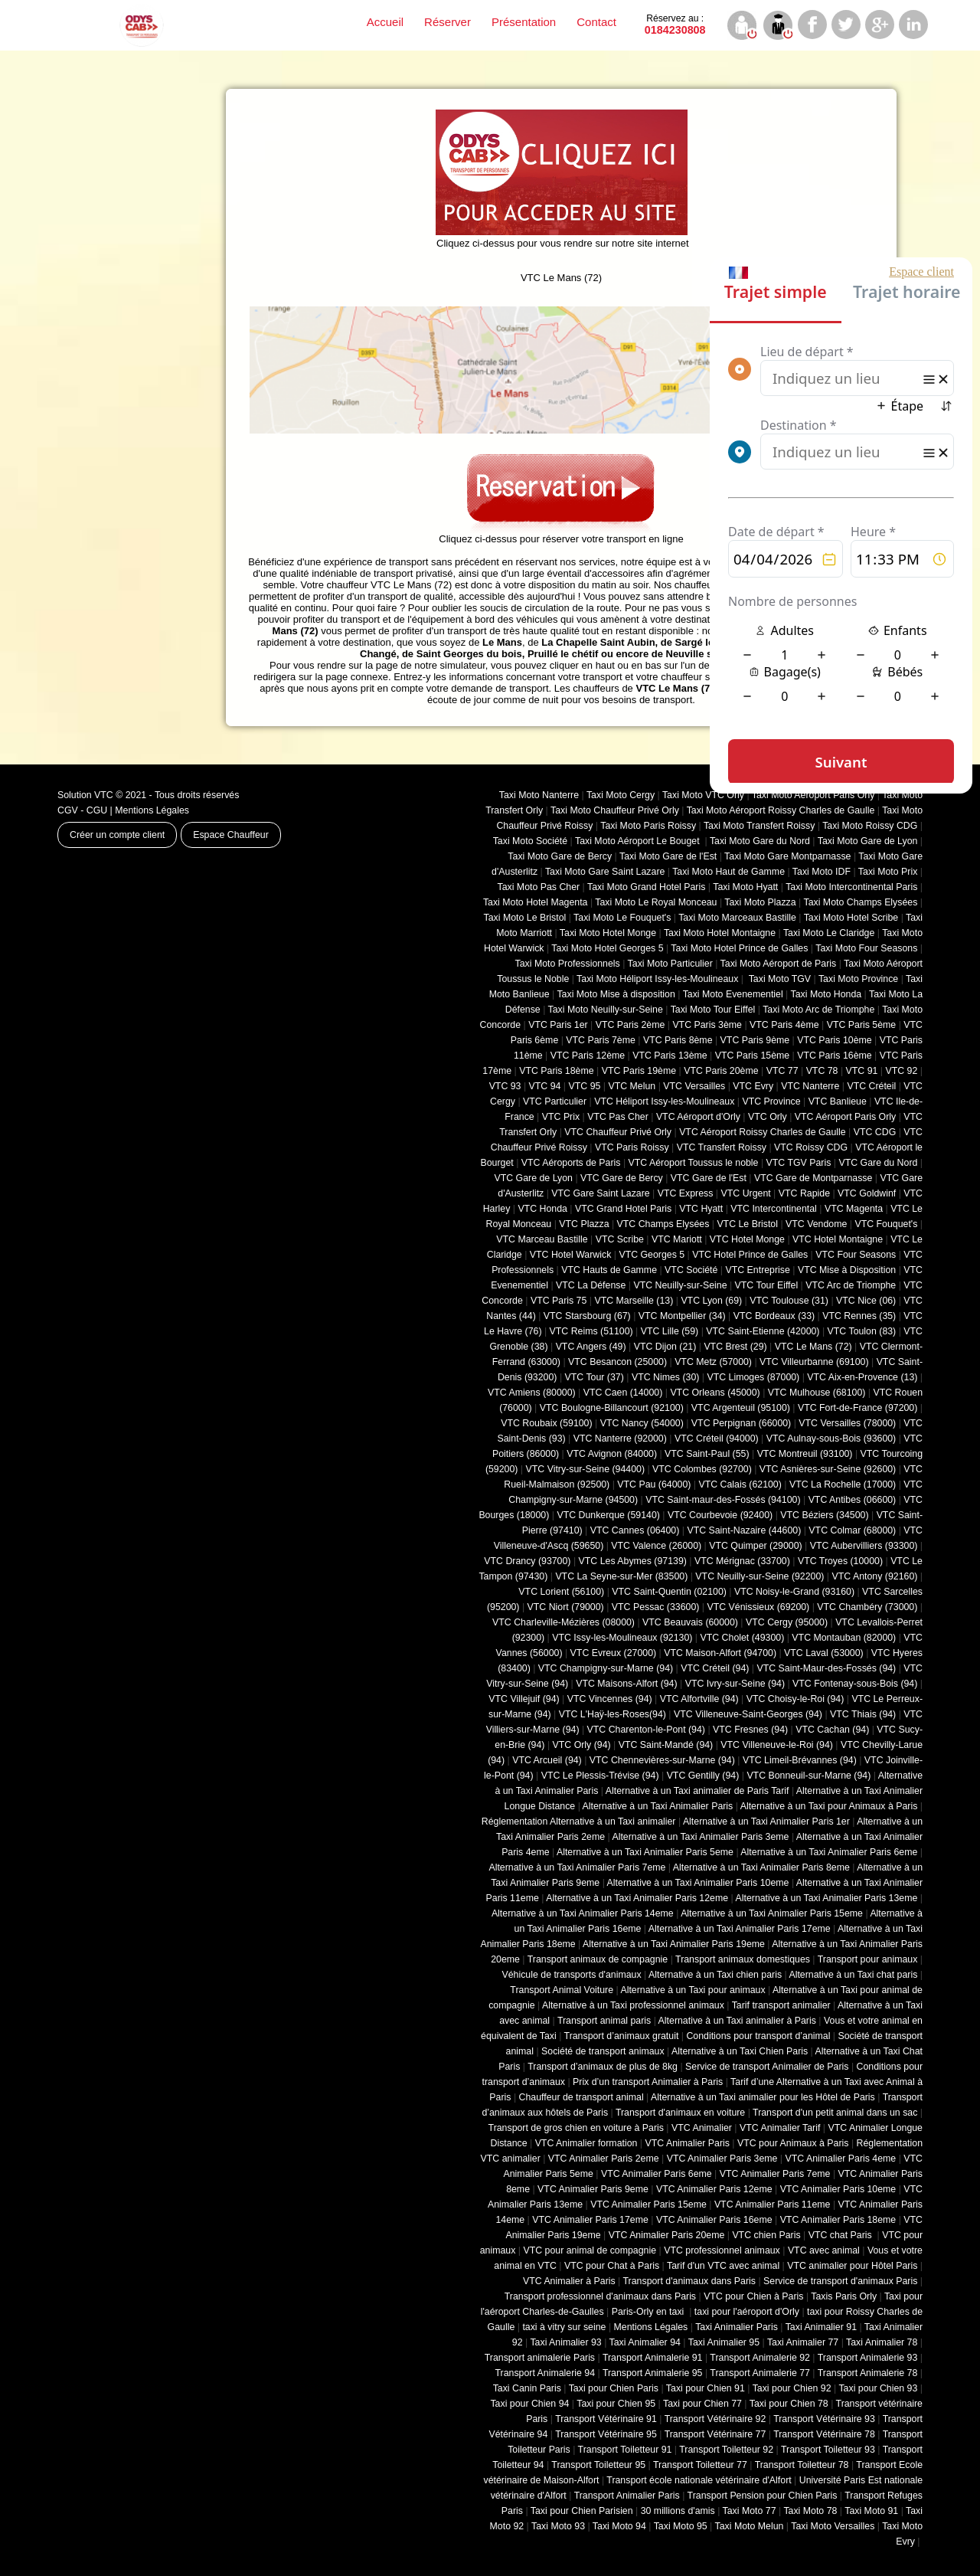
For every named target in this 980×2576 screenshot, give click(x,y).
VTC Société (691, 1270)
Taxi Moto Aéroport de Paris (778, 963)
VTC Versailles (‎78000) (847, 1423)
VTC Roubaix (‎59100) (546, 1423)
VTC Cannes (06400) (635, 1530)
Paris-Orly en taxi (649, 2311)
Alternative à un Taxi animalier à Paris (737, 2020)
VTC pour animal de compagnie (589, 2250)
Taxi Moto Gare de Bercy (560, 856)
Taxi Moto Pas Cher (538, 887)
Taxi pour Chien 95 (616, 2403)
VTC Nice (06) (866, 1300)
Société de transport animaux (603, 2051)
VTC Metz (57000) (713, 1362)
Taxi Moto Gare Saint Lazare (605, 871)
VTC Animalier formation (586, 2143)
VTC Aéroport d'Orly (698, 1116)
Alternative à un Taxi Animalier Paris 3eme (700, 1836)
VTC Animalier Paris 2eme (603, 2158)
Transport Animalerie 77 (760, 2373)
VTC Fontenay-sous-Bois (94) (854, 1683)
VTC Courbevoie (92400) (720, 1515)
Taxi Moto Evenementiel (733, 994)
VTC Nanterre (810, 1086)
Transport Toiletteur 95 (598, 2465)
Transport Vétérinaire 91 (606, 2419)
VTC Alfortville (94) (699, 1699)
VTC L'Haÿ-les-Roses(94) (612, 1714)
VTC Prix (561, 1116)
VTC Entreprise (757, 1270)
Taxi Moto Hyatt (745, 887)
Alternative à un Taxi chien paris (715, 1974)
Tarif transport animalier (781, 2005)
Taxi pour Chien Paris (613, 2388)
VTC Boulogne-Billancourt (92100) (612, 1408)
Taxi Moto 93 (558, 2526)
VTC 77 (782, 1070)
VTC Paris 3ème (707, 1025)
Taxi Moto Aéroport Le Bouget (638, 841)
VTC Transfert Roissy (721, 1147)
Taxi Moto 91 (871, 2511)
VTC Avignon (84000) (612, 1453)
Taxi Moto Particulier (670, 963)
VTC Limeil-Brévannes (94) (800, 1760)
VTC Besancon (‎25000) (617, 1362)
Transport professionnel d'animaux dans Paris (600, 2296)
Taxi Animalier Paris (736, 2327)
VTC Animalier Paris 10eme (838, 2189)
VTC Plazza (584, 1224)
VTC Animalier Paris (687, 2143)
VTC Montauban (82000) (844, 1637)
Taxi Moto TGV (778, 979)
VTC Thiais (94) (863, 1714)
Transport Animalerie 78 (868, 2373)
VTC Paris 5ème (862, 1025)
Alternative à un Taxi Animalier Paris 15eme (772, 1913)
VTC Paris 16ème (834, 1055)
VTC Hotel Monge (747, 1239)
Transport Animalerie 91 (653, 2357)
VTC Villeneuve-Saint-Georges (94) (748, 1714)
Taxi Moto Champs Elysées (860, 902)
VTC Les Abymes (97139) (633, 1561)
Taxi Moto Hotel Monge (608, 933)
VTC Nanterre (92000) (620, 1438)
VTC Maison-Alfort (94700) (720, 1653)
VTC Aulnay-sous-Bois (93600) (831, 1438)
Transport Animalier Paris (627, 2495)
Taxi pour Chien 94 (529, 2403)
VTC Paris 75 (558, 1300)
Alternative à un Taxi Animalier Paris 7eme (576, 1867)
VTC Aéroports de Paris (571, 1162)
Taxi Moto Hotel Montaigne (720, 933)
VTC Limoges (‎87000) (753, 1377)
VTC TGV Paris (798, 1162)
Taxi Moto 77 (749, 2511)
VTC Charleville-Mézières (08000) (563, 1622)
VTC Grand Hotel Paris (623, 1208)
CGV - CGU (82, 810)
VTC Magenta (854, 1208)
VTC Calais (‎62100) (739, 1484)
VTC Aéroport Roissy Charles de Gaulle (762, 1132)
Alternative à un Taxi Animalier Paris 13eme (827, 1898)
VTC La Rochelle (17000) (842, 1484)
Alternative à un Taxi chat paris (853, 1974)
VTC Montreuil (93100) (805, 1453)
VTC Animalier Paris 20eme (667, 2235)
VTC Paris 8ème (678, 1040)
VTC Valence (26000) (656, 1545)
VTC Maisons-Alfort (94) (626, 1683)
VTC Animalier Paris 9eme (592, 2189)
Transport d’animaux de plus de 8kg (603, 2066)
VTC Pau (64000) (654, 1484)
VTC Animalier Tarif (780, 2128)
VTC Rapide (804, 1193)
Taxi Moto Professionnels (567, 963)
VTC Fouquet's (885, 1224)
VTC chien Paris (766, 2235)
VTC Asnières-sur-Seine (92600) (828, 1469)
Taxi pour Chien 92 (792, 2388)
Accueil (385, 21)
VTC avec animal (824, 2250)
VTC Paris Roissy (632, 1147)
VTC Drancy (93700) (527, 1561)
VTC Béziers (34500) (824, 1515)
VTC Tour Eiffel (767, 1285)
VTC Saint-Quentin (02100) (669, 1591)
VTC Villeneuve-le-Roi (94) (776, 1745)
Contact (596, 21)
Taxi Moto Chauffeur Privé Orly (614, 810)
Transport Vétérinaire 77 (715, 2434)
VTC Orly (767, 1116)
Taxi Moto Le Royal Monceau (656, 902)
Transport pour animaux (868, 1959)
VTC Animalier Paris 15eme (648, 2204)
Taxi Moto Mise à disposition (616, 994)
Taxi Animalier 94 (645, 2342)
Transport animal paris (604, 2020)
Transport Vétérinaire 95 (606, 2434)
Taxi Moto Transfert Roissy (759, 825)
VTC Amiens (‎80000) (532, 1392)
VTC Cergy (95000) (787, 1622)
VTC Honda (542, 1208)
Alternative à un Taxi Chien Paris (739, 2051)
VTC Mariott (677, 1239)
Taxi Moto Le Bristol (525, 917)
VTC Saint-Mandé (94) (666, 1745)
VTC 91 (862, 1070)
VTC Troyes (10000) (840, 1561)
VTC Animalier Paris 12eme (714, 2189)
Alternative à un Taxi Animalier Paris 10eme (698, 1882)
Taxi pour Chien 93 (877, 2388)
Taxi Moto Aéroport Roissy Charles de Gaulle (781, 810)
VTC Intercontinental (773, 1208)
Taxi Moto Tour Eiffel (713, 1009)
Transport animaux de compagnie (598, 1959)
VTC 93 (505, 1086)
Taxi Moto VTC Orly (703, 795)
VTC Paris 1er (558, 1025)
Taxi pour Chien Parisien (582, 2511)
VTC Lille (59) (669, 1331)
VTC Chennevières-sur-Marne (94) (662, 1760)
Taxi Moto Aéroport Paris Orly (813, 795)
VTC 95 (585, 1086)
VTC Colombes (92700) (702, 1469)
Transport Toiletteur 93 (828, 2449)
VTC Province (771, 1101)
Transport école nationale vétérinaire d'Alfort (698, 2480)
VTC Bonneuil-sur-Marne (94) (808, 1775)
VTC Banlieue (837, 1101)
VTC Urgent (746, 1193)
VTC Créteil (871, 1086)
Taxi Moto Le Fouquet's (622, 917)
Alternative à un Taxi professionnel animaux (633, 2005)
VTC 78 (822, 1070)
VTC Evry (753, 1086)
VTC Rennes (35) (859, 1316)
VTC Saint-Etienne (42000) (762, 1331)
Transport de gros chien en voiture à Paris (576, 2128)
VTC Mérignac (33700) (742, 1561)
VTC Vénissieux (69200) (758, 1607)
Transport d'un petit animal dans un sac (835, 2112)
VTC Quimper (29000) (755, 1545)
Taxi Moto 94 (619, 2526)
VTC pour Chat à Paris (611, 2265)
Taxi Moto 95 (680, 2526)
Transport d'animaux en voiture (680, 2112)
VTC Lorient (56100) (561, 1591)
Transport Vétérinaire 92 (715, 2419)
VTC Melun (631, 1086)
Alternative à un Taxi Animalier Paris (658, 1806)
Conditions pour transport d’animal (758, 2036)
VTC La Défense (591, 1285)
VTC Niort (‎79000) (566, 1607)
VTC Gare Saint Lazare (600, 1193)
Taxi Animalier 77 (802, 2342)
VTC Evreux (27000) (613, 1653)
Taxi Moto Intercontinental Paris (851, 887)
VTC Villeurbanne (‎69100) (814, 1362)
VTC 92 (902, 1070)
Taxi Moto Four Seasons (866, 948)
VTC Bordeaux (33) (774, 1316)
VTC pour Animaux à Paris (792, 2143)
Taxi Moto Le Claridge (828, 933)
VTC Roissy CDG (811, 1147)
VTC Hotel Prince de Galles (750, 1254)
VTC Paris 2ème (630, 1025)
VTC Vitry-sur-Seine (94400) (585, 1469)
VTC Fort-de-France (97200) (857, 1408)
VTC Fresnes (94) (750, 1729)
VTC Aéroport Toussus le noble (694, 1162)
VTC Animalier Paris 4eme (840, 2158)
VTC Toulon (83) (862, 1331)
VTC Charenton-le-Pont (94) (646, 1729)
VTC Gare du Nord (877, 1162)
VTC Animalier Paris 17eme (590, 2219)
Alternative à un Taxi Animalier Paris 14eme (583, 1913)
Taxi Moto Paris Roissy (648, 825)
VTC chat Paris (841, 2235)
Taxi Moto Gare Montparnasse (787, 856)
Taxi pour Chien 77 (702, 2403)
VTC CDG (875, 1132)
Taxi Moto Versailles (832, 2526)
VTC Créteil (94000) (717, 1438)
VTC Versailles (694, 1086)
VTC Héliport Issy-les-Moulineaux (664, 1101)
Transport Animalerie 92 (760, 2357)
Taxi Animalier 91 (821, 2327)
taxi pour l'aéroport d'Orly (746, 2311)
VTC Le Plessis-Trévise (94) (600, 1775)
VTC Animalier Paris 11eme (772, 2204)
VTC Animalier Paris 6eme (656, 2173)
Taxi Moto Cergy (620, 795)
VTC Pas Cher (617, 1116)
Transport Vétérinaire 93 (824, 2419)
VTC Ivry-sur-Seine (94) (735, 1683)
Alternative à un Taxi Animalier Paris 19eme (674, 1944)
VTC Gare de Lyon (533, 1178)
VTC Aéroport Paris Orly (845, 1116)
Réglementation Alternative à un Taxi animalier (579, 1821)
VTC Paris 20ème (721, 1070)
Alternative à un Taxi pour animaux (692, 1990)
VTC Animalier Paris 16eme (714, 2219)
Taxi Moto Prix (888, 871)
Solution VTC (85, 795)
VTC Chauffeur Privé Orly (617, 1132)
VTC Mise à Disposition (847, 1270)
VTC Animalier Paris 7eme (775, 2173)
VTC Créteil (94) (715, 1668)
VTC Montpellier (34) (682, 1316)
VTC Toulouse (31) (789, 1300)
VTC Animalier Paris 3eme (722, 2158)
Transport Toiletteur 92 (726, 2449)
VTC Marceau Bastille (541, 1239)
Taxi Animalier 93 (565, 2342)
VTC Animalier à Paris (569, 2281)
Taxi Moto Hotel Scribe (851, 917)
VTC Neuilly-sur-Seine (680, 1285)
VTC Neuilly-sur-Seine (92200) (759, 1576)
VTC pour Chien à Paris (753, 2296)
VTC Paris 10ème (834, 1040)
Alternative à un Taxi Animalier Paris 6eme (828, 1852)
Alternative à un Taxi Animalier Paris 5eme (645, 1852)
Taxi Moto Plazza (759, 902)
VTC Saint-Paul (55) (707, 1453)
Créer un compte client (117, 835)
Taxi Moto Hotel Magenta (535, 902)
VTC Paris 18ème (556, 1070)
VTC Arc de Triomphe (850, 1285)
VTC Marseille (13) (633, 1300)
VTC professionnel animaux (722, 2250)
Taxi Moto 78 (810, 2511)
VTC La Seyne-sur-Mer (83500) (621, 1576)
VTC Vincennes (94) (609, 1699)
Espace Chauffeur (231, 835)
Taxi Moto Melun (749, 2526)
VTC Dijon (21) (665, 1346)
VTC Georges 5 (651, 1254)
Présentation (524, 21)
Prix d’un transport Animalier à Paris (648, 2082)
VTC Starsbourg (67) (587, 1316)
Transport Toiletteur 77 (700, 2465)
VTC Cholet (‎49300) (743, 1637)
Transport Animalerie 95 (653, 2373)
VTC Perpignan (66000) (741, 1423)
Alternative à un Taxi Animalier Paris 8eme (761, 1867)
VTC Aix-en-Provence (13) (862, 1377)
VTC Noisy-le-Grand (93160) (794, 1591)
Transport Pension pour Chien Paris (763, 2495)
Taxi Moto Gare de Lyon (868, 841)
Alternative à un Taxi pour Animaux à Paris (829, 1806)
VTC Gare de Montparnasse (813, 1178)
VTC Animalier (701, 2128)
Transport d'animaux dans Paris (689, 2281)
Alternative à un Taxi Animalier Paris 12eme (637, 1898)
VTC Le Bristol (747, 1224)
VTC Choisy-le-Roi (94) (795, 1699)
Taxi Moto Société (530, 841)
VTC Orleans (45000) (715, 1392)
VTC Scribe (620, 1239)
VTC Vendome (816, 1224)
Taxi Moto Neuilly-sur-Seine (605, 1009)
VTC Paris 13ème (669, 1055)
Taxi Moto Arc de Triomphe (818, 1009)
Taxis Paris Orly (844, 2296)
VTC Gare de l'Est (708, 1178)
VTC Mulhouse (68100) (817, 1392)
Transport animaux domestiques (742, 1959)
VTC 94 (545, 1086)
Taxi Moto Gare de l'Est (668, 856)
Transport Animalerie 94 (545, 2373)
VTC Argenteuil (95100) (740, 1408)
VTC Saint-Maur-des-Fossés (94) (826, 1668)
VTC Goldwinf (867, 1193)
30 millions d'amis (678, 2511)
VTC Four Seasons (855, 1254)
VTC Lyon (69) (711, 1300)
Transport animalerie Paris (540, 2357)
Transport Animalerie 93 (868, 2357)
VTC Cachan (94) (832, 1729)
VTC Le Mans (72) (813, 1346)
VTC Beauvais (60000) (690, 1622)
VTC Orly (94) (582, 1745)
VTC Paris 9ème (755, 1040)
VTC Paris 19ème (639, 1070)
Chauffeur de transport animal (581, 2097)
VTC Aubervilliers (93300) (864, 1545)
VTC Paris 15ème (752, 1055)
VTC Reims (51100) (591, 1331)
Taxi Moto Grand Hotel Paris (646, 887)
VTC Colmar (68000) (852, 1530)
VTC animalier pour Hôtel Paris (852, 2265)
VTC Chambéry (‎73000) (867, 1607)
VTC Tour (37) (594, 1377)
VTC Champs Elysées (663, 1224)
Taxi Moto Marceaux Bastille (737, 917)
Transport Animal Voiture (561, 1990)
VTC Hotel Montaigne (837, 1239)
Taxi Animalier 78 (881, 2342)
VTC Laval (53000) (824, 1653)
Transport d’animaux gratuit (621, 2036)
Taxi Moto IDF (821, 871)
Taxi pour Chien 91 (705, 2388)
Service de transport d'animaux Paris (840, 2281)
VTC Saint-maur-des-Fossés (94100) (722, 1499)
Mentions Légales (152, 810)
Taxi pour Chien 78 (789, 2403)
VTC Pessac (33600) (656, 1607)
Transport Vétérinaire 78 (824, 2434)
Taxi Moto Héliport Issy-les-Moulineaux (657, 979)
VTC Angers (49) (591, 1346)
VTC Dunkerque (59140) (608, 1515)
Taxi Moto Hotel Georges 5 (607, 948)
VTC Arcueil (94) (547, 1760)
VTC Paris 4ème (784, 1025)
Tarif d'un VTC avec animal (723, 2265)
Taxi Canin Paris (527, 2388)
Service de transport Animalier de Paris (766, 2066)
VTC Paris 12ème (587, 1055)
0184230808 (675, 24)
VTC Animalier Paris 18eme (838, 2219)
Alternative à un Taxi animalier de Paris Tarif (697, 1791)
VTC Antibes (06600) (852, 1499)
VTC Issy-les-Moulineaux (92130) (622, 1637)
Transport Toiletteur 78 (802, 2465)
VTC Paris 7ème (600, 1040)
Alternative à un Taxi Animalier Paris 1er (766, 1821)
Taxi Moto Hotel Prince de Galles (739, 948)
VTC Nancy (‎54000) (642, 1423)
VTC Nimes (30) (665, 1377)
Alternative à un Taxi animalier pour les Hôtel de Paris (763, 2097)
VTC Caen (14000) (623, 1392)
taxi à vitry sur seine (564, 2327)
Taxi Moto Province (858, 979)
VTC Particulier (554, 1101)
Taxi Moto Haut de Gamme (728, 871)
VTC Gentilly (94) (703, 1775)
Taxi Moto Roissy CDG (869, 825)
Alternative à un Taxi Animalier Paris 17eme (739, 1928)
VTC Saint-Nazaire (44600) (744, 1530)
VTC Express (686, 1193)
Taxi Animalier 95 (724, 2342)
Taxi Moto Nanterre (539, 795)
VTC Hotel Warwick (571, 1254)
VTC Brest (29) (735, 1346)
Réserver (447, 21)
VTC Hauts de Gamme (609, 1270)
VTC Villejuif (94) (523, 1699)
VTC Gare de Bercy (621, 1178)
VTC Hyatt (701, 1208)
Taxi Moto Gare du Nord (760, 841)
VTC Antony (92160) (875, 1576)
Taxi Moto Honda (826, 994)
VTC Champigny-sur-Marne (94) (605, 1668)
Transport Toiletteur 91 (625, 2449)
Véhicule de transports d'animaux (571, 1974)
